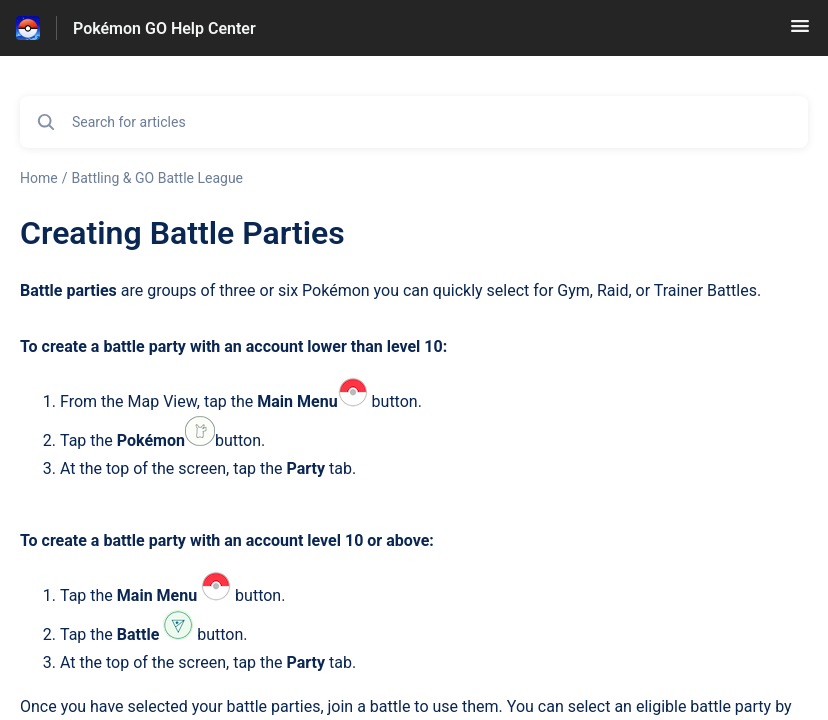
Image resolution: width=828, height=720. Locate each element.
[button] (800, 32)
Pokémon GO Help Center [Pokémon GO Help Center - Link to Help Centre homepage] (164, 28)
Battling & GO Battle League (157, 178)
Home (39, 178)
